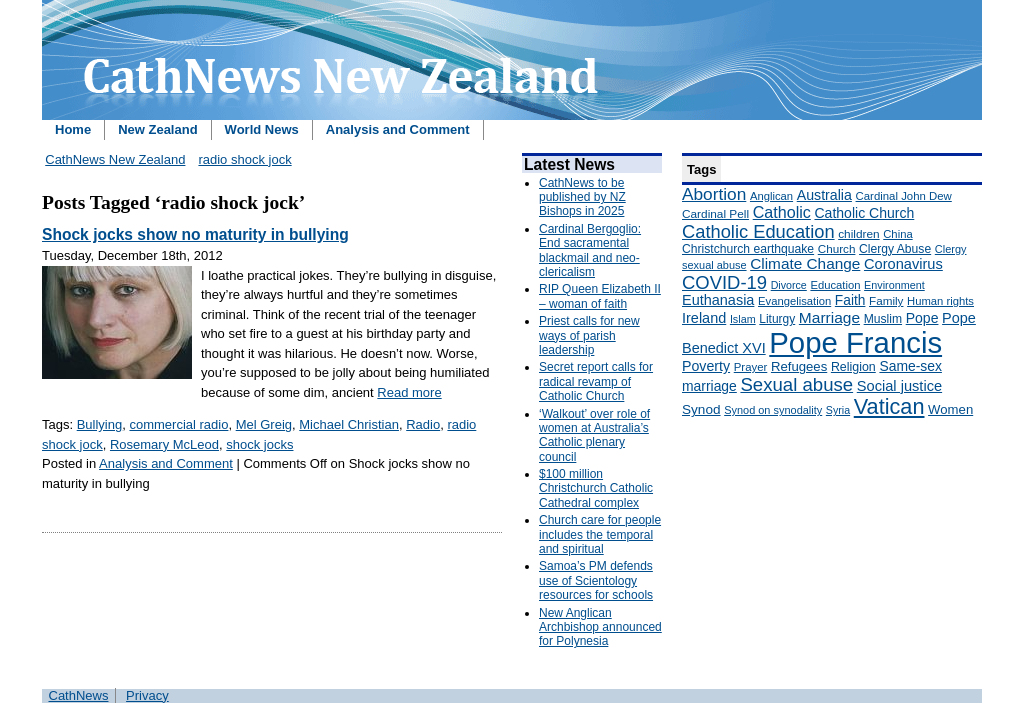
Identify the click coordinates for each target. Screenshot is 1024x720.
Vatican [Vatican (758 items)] (889, 406)
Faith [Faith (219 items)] (850, 300)
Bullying (100, 424)
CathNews (79, 695)
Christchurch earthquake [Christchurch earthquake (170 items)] (748, 249)
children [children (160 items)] (858, 234)
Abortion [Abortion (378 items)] (714, 194)
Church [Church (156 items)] (837, 248)
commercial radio (178, 424)
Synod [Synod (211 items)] (701, 409)
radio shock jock (244, 159)
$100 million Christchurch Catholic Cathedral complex (596, 488)
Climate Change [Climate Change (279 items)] (805, 263)
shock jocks (259, 444)
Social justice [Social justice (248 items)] (899, 386)
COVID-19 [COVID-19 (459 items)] (724, 282)
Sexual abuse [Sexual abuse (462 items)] (796, 384)
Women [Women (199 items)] (950, 409)
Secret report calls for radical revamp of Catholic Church (596, 381)
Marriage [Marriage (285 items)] (829, 317)
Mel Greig (264, 424)
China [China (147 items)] (897, 234)
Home (73, 129)
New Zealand (157, 129)
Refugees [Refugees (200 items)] (799, 366)
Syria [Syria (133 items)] (838, 410)
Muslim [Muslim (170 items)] (883, 319)
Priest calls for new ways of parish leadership (589, 335)
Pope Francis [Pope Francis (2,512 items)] (855, 342)
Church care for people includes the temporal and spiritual (600, 534)
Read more (409, 392)
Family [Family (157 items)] (886, 300)
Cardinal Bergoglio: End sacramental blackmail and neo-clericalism (590, 250)
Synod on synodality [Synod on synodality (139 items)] (773, 410)
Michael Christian (349, 424)
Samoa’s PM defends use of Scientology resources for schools (596, 580)
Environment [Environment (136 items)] (894, 285)
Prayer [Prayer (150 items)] (751, 367)
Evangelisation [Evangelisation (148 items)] (794, 301)
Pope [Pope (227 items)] (922, 318)
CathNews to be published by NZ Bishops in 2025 (582, 197)
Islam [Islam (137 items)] (743, 319)
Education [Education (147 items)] (835, 285)
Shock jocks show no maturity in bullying (195, 234)
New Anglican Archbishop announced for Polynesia (600, 627)
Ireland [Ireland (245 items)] (704, 318)
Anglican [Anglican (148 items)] (771, 196)
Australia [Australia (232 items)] (824, 195)
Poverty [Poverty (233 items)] (706, 366)
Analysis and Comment (398, 129)
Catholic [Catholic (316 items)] (782, 212)
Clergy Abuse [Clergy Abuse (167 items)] (895, 249)
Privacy (147, 695)
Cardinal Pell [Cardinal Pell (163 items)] (715, 214)
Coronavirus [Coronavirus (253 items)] (903, 264)
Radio (423, 424)
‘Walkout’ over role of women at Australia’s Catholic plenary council (594, 435)
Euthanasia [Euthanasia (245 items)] (718, 300)
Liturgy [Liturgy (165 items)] (777, 319)
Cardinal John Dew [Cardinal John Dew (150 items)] (904, 196)
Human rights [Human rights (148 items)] (940, 301)
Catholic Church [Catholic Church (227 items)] (864, 213)
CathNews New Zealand (115, 159)
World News (262, 129)
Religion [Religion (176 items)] (853, 367)
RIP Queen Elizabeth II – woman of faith (600, 296)
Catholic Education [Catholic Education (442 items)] (758, 231)
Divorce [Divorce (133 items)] (789, 285)
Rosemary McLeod (164, 444)
